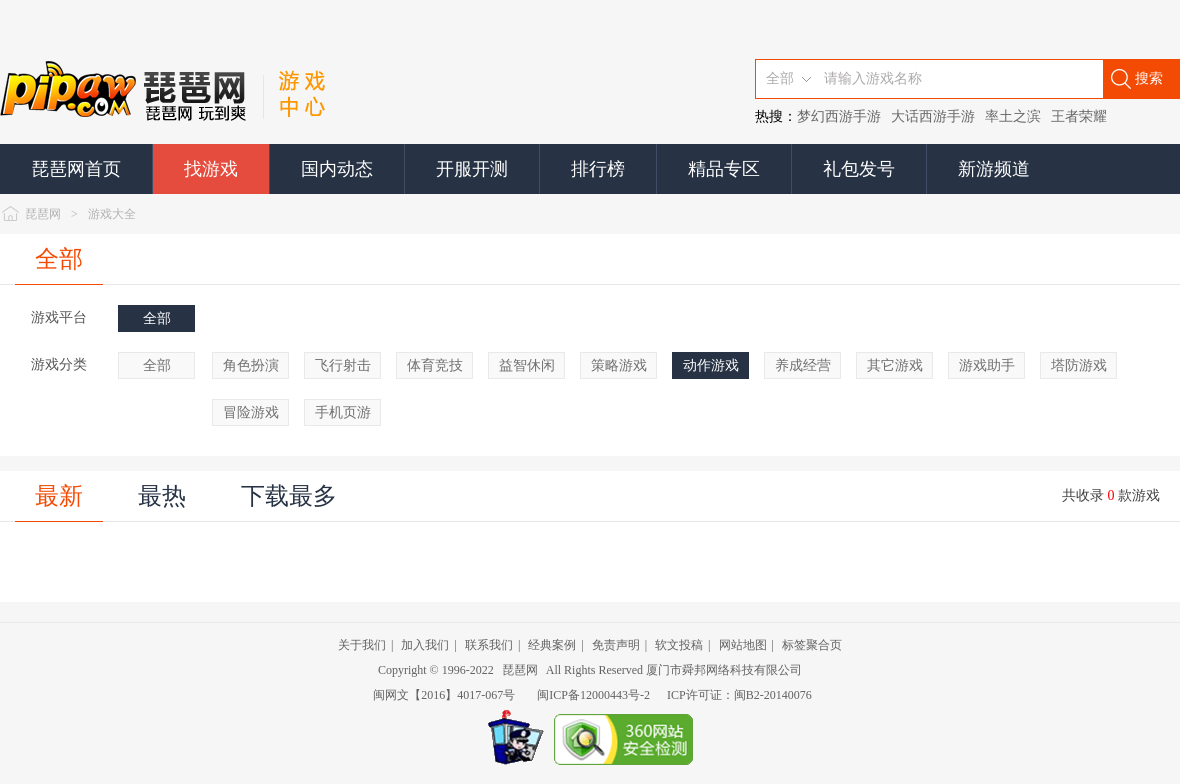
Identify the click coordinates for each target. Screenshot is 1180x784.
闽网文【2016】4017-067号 (444, 695)
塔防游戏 (1079, 365)
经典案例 (552, 645)
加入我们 (425, 645)
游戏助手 (987, 365)
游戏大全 (112, 214)
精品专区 (724, 169)
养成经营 (803, 365)
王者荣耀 (1079, 116)
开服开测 (472, 169)
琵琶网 (43, 214)
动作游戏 (711, 365)
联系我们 (489, 645)
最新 (59, 496)
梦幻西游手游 (839, 116)
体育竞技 (435, 365)
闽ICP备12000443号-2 (593, 695)
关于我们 (362, 645)
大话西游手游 (933, 116)
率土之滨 (1013, 116)
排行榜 (598, 169)
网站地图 (743, 645)
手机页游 (343, 412)
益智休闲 (527, 365)
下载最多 (289, 496)
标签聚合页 (812, 645)
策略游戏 (619, 365)
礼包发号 (859, 169)
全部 (59, 259)
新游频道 (994, 169)
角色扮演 (251, 365)
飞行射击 (343, 365)
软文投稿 (679, 645)
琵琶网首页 (76, 169)
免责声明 (616, 645)
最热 (162, 496)
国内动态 (337, 169)
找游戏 (211, 169)
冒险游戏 (251, 412)
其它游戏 (895, 365)
